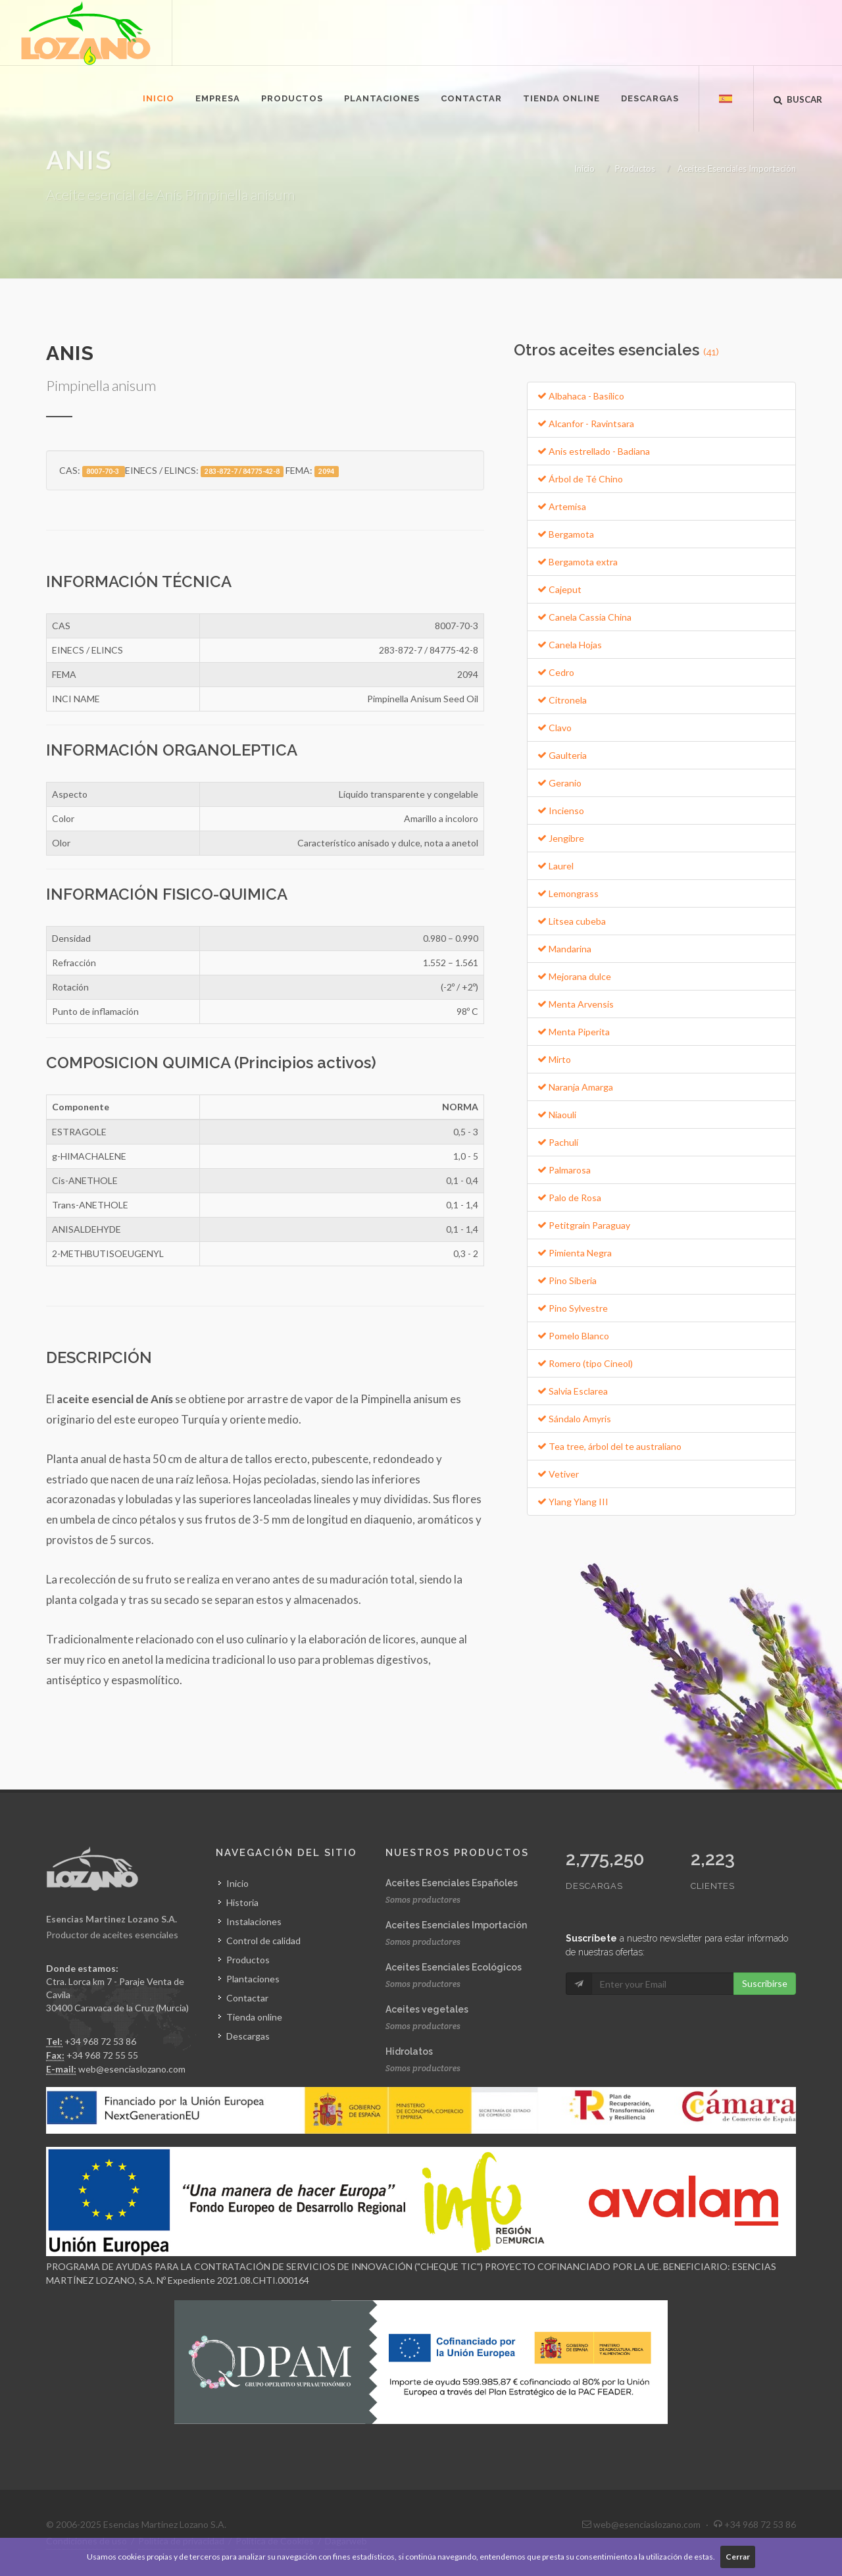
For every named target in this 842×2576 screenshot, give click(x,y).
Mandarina (564, 948)
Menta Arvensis (575, 1004)
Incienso (560, 810)
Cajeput (559, 589)
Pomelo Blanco (573, 1335)
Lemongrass (568, 893)
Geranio (559, 782)
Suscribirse (764, 1983)
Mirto (554, 1059)
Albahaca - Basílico (580, 395)
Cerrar (738, 2557)
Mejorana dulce (574, 976)
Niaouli (556, 1114)
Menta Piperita (573, 1031)
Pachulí (557, 1142)
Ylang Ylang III (572, 1501)
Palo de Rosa (569, 1197)
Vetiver (558, 1474)
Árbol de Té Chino (580, 478)
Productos (635, 168)
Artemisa (561, 506)
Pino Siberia (567, 1280)
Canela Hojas (569, 644)
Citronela (562, 700)
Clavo (554, 727)
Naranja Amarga (575, 1087)
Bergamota (565, 534)
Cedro (555, 672)
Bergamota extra (577, 561)
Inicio (584, 168)
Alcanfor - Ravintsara (585, 423)
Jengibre (560, 838)
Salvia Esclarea (572, 1391)
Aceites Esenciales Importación (737, 168)
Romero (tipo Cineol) (585, 1363)
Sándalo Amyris (574, 1418)
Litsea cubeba (571, 921)
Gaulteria (562, 755)
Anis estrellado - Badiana (593, 451)
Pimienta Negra (574, 1252)
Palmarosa (564, 1169)
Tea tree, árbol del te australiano (609, 1446)
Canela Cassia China (584, 617)
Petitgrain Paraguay (583, 1225)
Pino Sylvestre (572, 1308)
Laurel (555, 865)
